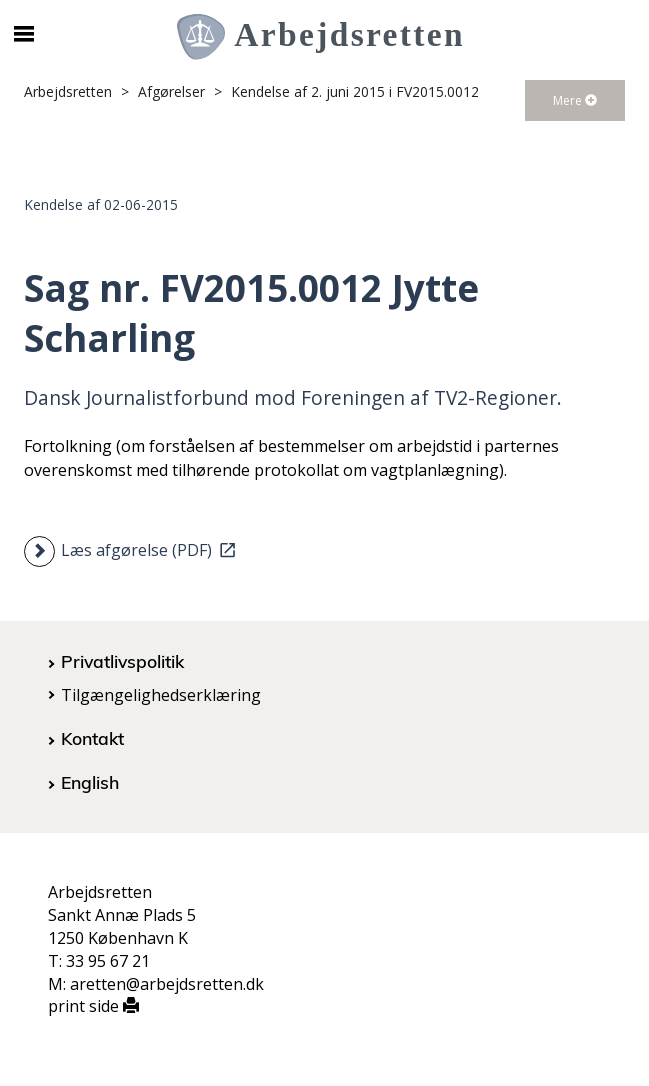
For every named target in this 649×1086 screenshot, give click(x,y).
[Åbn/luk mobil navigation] (24, 34)
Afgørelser (171, 91)
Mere (575, 100)
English (90, 782)
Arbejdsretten (68, 91)
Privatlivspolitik (122, 661)
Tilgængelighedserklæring (161, 695)
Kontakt (92, 738)
